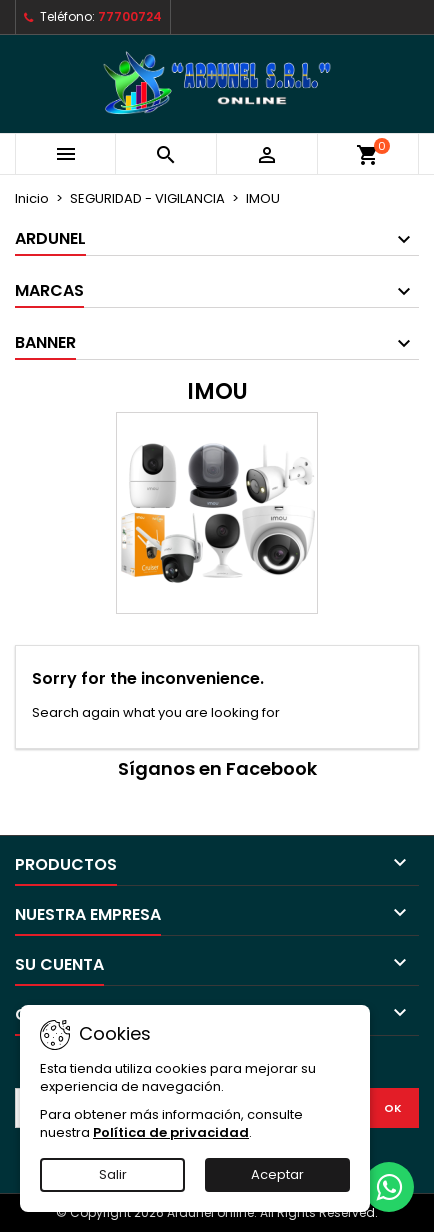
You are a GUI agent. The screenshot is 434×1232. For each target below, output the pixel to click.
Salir (113, 1174)
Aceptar (277, 1174)
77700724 (130, 16)
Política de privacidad (171, 1132)
